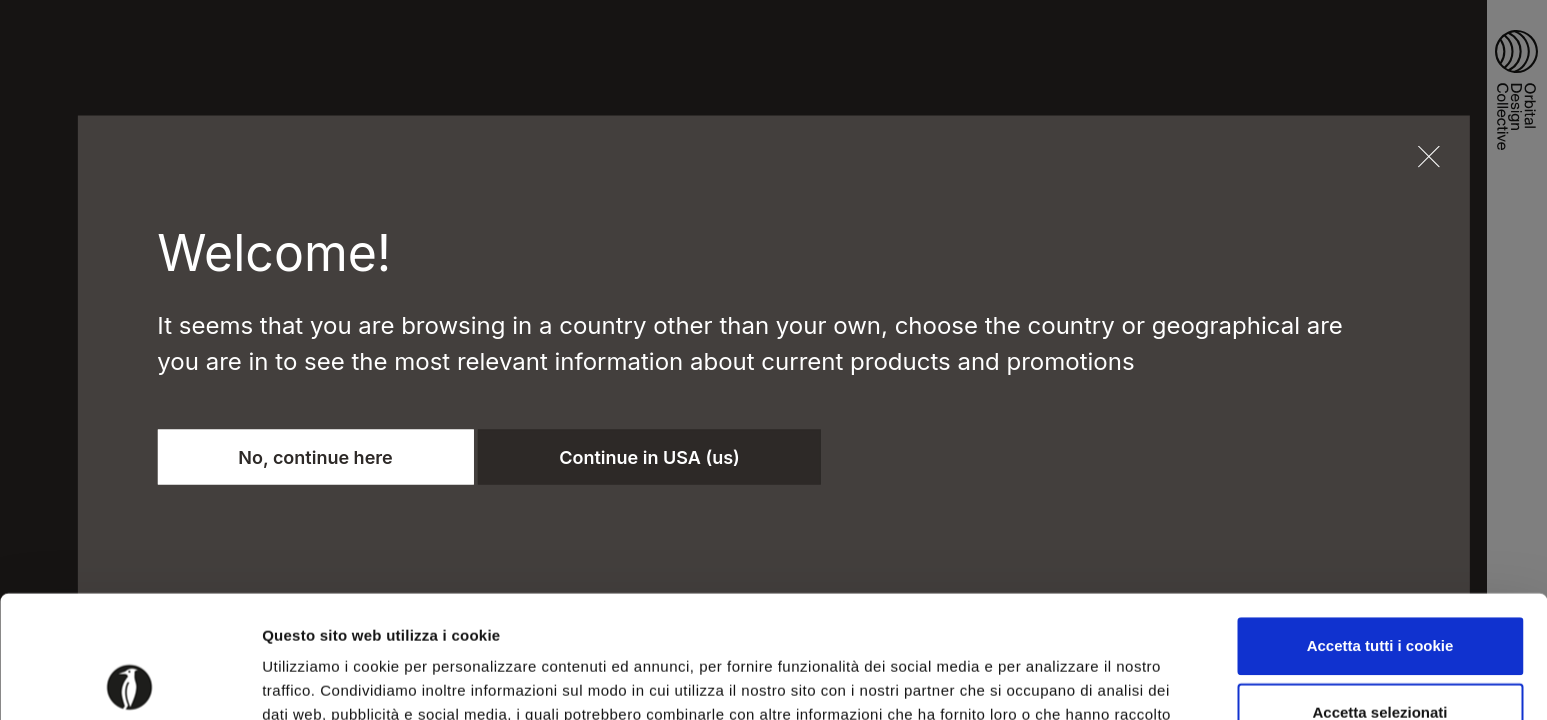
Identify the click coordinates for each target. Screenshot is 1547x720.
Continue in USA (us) (649, 456)
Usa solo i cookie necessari (1380, 654)
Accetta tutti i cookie (1380, 523)
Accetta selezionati (1379, 589)
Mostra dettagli (1052, 680)
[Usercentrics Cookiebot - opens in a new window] (129, 681)
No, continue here (315, 456)
